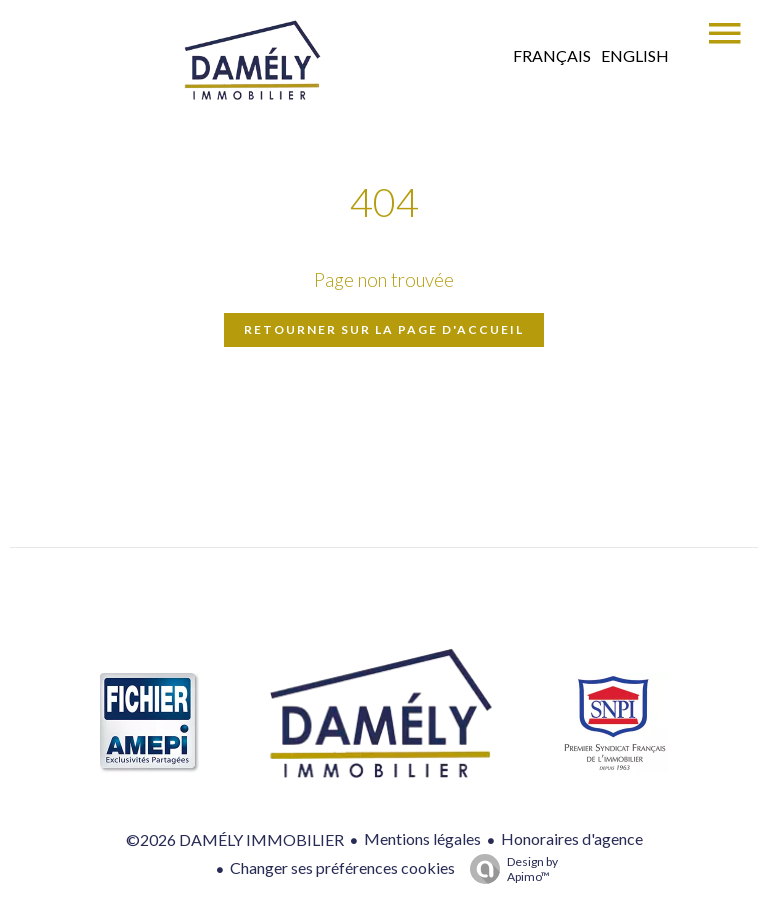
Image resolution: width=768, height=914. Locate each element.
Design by (509, 869)
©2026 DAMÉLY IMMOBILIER (235, 839)
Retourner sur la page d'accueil (384, 329)
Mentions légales (422, 838)
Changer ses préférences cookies (342, 867)
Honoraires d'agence (572, 838)
